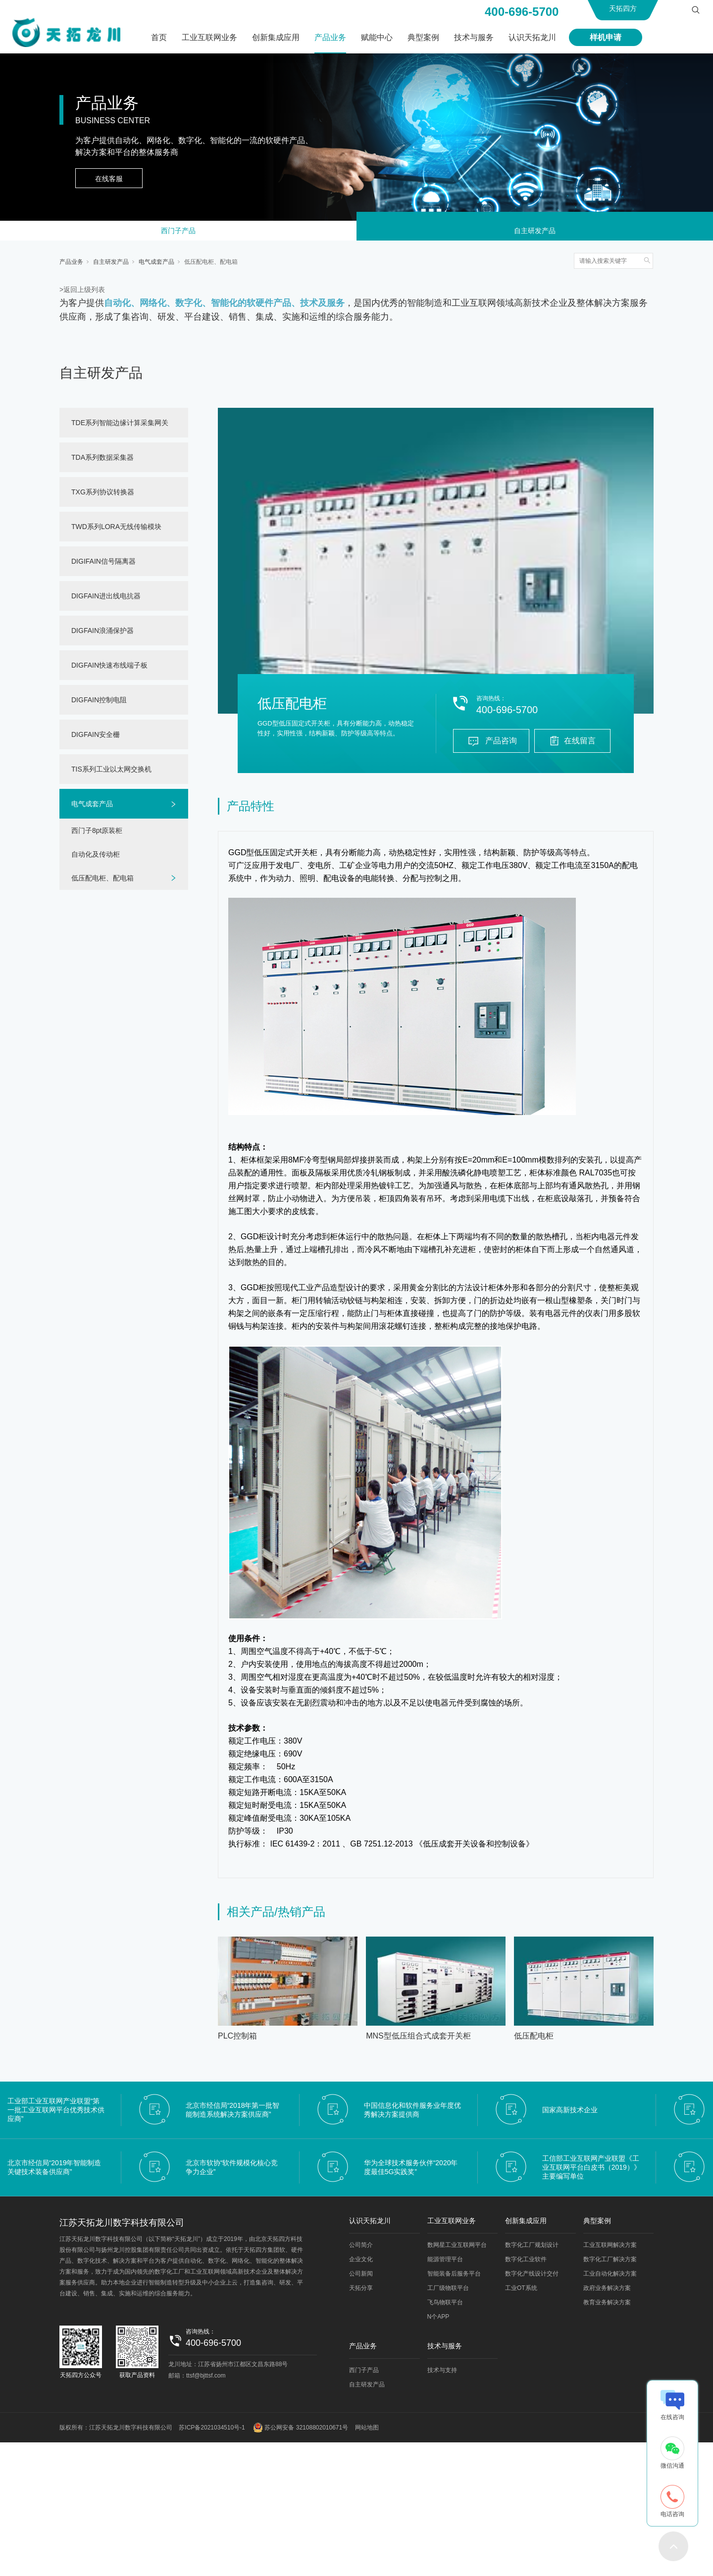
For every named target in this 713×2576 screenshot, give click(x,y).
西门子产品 (178, 233)
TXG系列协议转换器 (102, 496)
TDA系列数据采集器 (102, 461)
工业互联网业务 (209, 37)
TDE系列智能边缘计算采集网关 (119, 427)
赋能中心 (377, 37)
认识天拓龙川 (532, 37)
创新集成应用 (276, 37)
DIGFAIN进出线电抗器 (106, 600)
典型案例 (423, 37)
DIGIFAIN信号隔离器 (103, 565)
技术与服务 (474, 37)
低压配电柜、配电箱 (211, 265)
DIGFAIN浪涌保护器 (102, 634)
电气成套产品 (156, 265)
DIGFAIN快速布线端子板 (109, 669)
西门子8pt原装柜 (96, 834)
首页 (159, 37)
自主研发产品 (534, 233)
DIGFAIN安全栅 (95, 738)
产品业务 (330, 37)
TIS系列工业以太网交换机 (111, 773)
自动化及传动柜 (95, 858)
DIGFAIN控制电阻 (99, 704)
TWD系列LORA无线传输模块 (116, 531)
